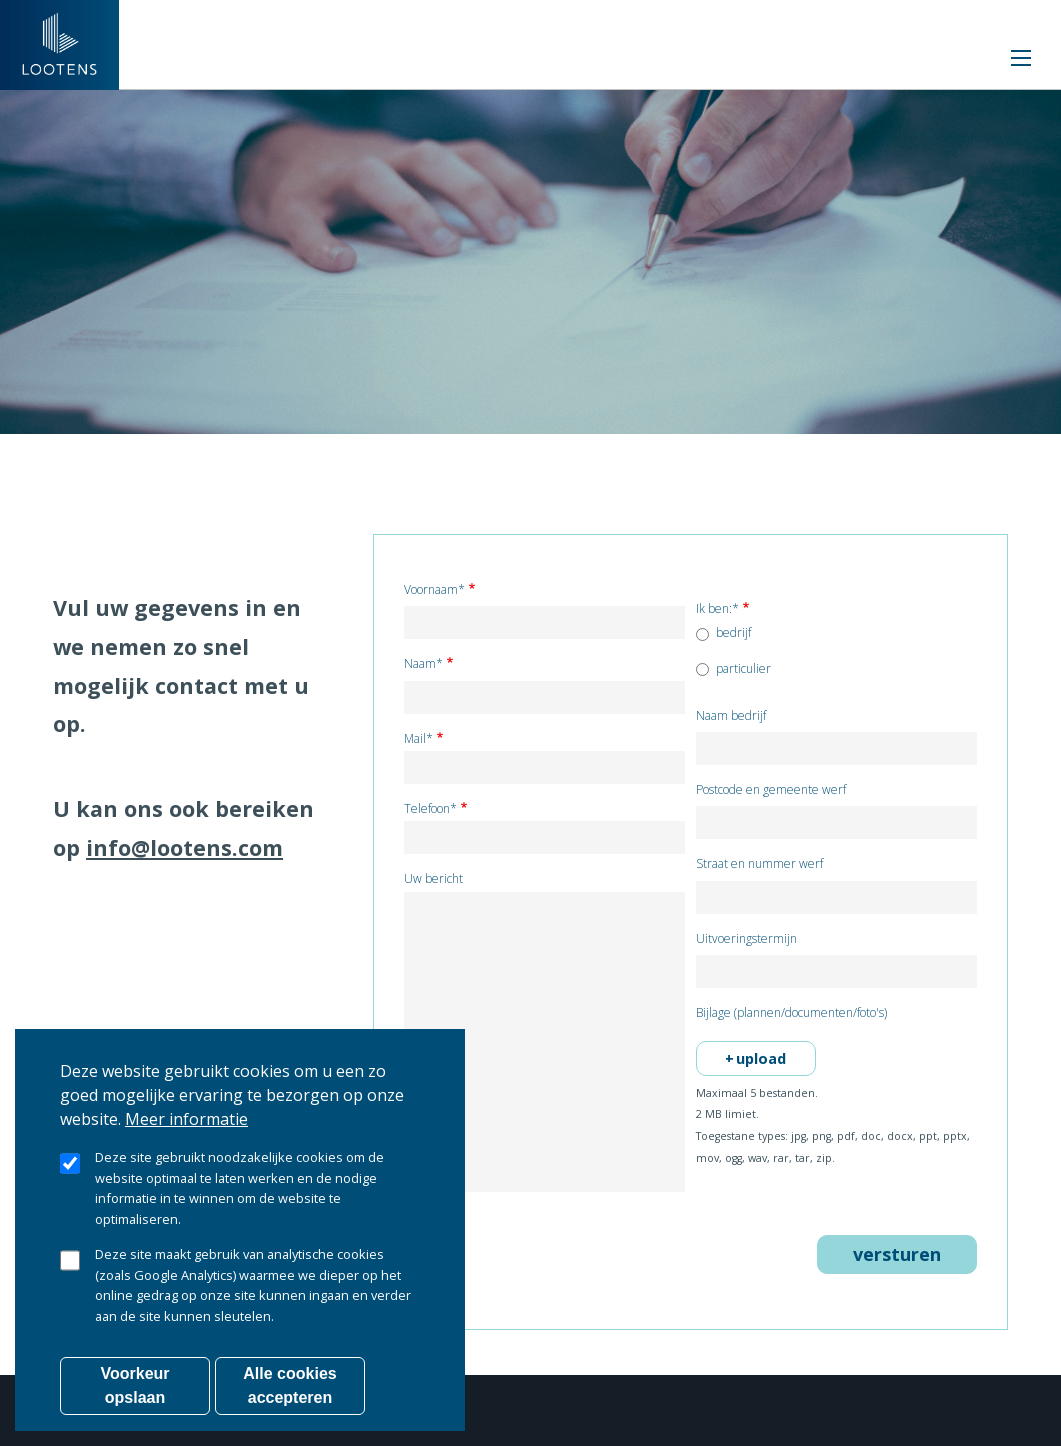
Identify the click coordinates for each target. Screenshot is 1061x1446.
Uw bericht (433, 879)
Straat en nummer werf (759, 864)
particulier (743, 669)
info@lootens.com (184, 847)
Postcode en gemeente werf (771, 790)
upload (761, 1058)
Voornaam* (434, 590)
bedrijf (733, 633)
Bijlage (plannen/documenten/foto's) (791, 1013)
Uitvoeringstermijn (746, 939)
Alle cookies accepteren (289, 1394)
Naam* (423, 664)
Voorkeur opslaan (134, 1394)
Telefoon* (430, 809)
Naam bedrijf (731, 716)
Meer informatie (186, 1128)
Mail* (418, 739)
